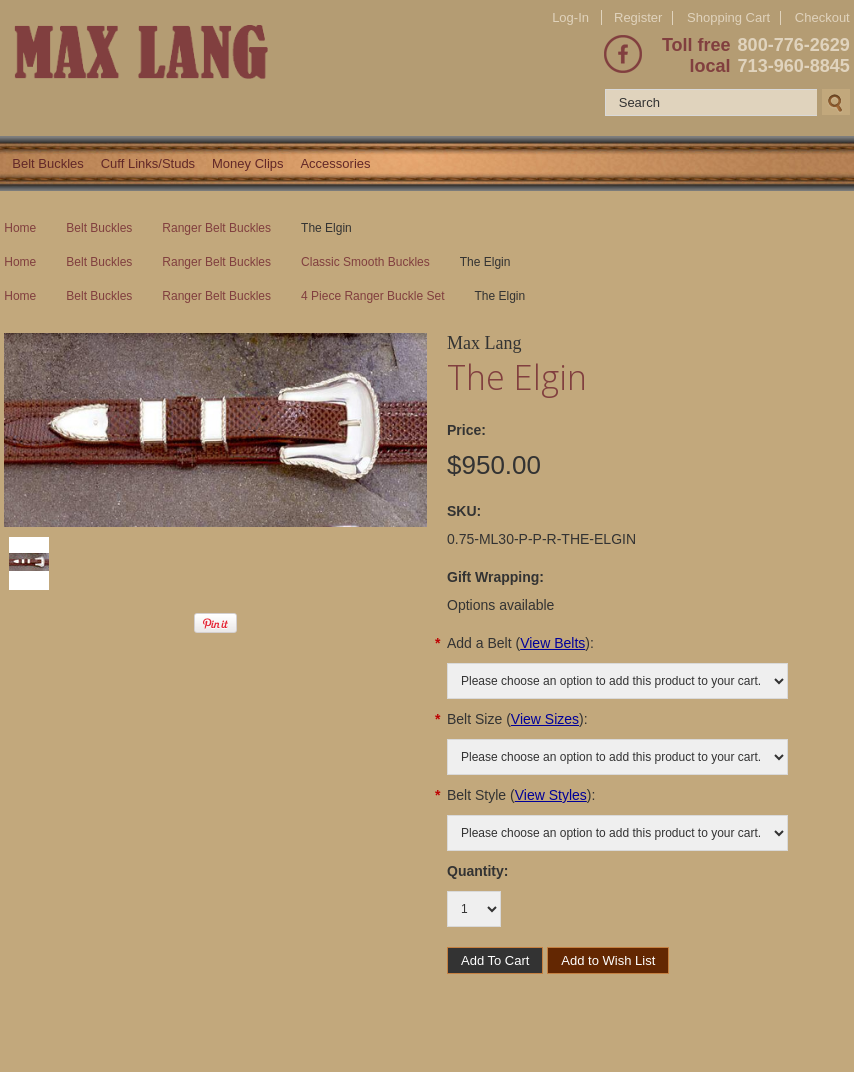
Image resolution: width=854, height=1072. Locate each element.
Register (638, 17)
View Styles (551, 795)
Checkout (822, 18)
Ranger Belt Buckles (216, 228)
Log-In (570, 17)
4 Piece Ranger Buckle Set (372, 296)
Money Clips (248, 163)
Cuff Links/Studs (148, 163)
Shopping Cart (728, 17)
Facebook (623, 54)
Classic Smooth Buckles (365, 262)
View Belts (552, 643)
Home (20, 228)
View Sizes (545, 719)
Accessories (335, 163)
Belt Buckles (48, 163)
